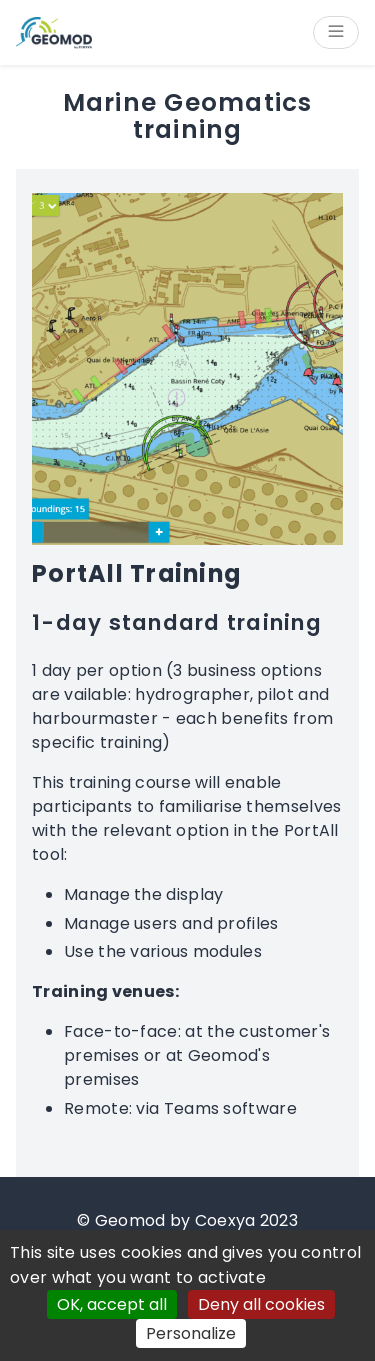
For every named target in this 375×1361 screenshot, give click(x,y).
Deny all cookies (261, 1304)
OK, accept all (112, 1304)
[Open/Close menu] (336, 32)
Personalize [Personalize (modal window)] (191, 1333)
